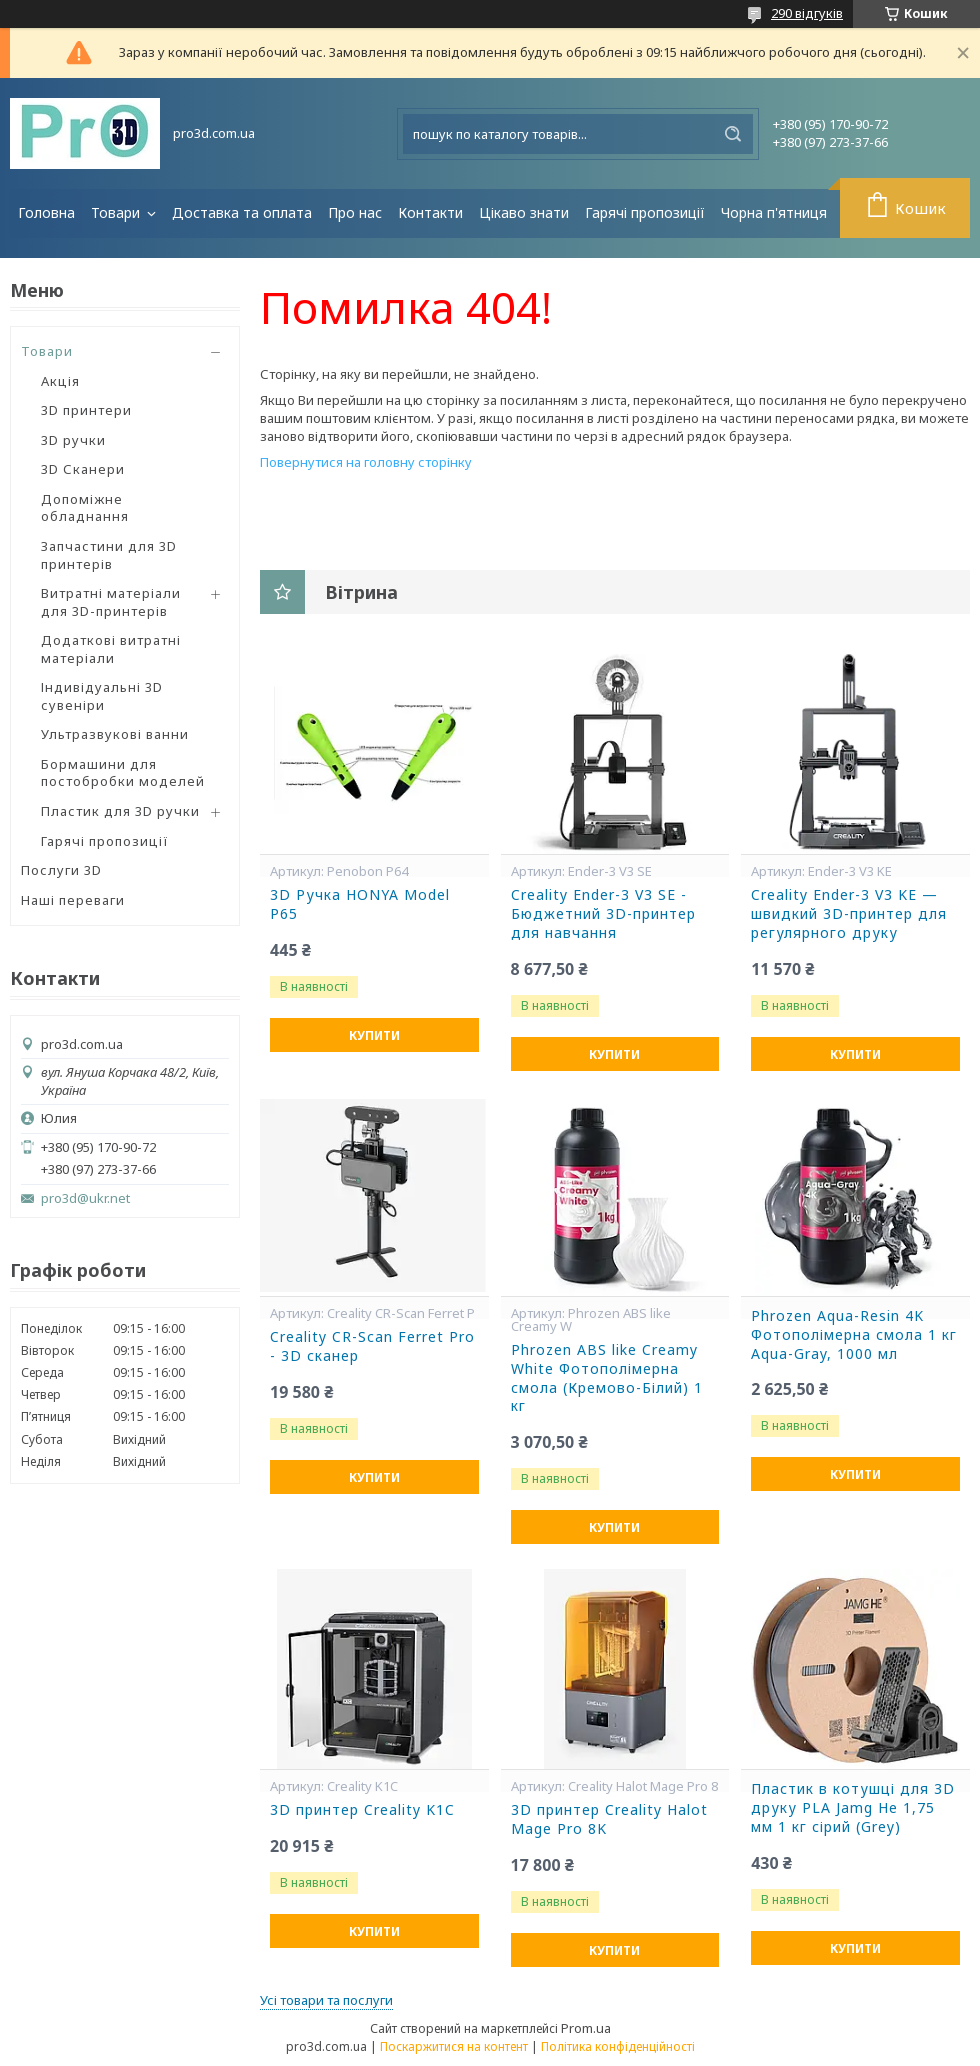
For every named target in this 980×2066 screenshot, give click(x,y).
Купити (374, 1035)
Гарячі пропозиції (645, 212)
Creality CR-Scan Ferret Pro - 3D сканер (372, 1346)
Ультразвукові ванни (115, 734)
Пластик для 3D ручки (120, 811)
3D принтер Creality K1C (362, 1810)
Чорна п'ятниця (774, 212)
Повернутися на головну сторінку (366, 462)
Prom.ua (586, 2028)
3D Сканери (83, 469)
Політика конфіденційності (618, 2046)
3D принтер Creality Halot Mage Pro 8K (609, 1819)
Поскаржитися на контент (454, 2046)
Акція (60, 381)
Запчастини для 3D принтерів (109, 555)
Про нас (355, 212)
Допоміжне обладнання (85, 508)
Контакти (430, 212)
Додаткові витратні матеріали (111, 649)
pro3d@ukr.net (85, 1198)
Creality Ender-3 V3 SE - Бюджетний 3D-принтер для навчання (603, 914)
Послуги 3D (61, 870)
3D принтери (86, 410)
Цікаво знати (524, 212)
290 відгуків (807, 13)
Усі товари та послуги (326, 2000)
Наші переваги (73, 900)
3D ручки (73, 440)
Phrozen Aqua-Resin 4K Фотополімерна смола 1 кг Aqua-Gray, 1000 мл (854, 1335)
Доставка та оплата (242, 212)
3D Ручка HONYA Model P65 (360, 904)
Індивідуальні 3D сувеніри (102, 696)
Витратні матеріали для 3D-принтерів (111, 602)
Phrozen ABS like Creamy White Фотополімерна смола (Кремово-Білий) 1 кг (607, 1378)
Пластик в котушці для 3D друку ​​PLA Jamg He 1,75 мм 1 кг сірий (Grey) (853, 1808)
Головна (46, 212)
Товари (117, 212)
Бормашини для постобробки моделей (123, 773)
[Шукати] (733, 134)
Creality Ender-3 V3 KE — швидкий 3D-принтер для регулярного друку (849, 914)
